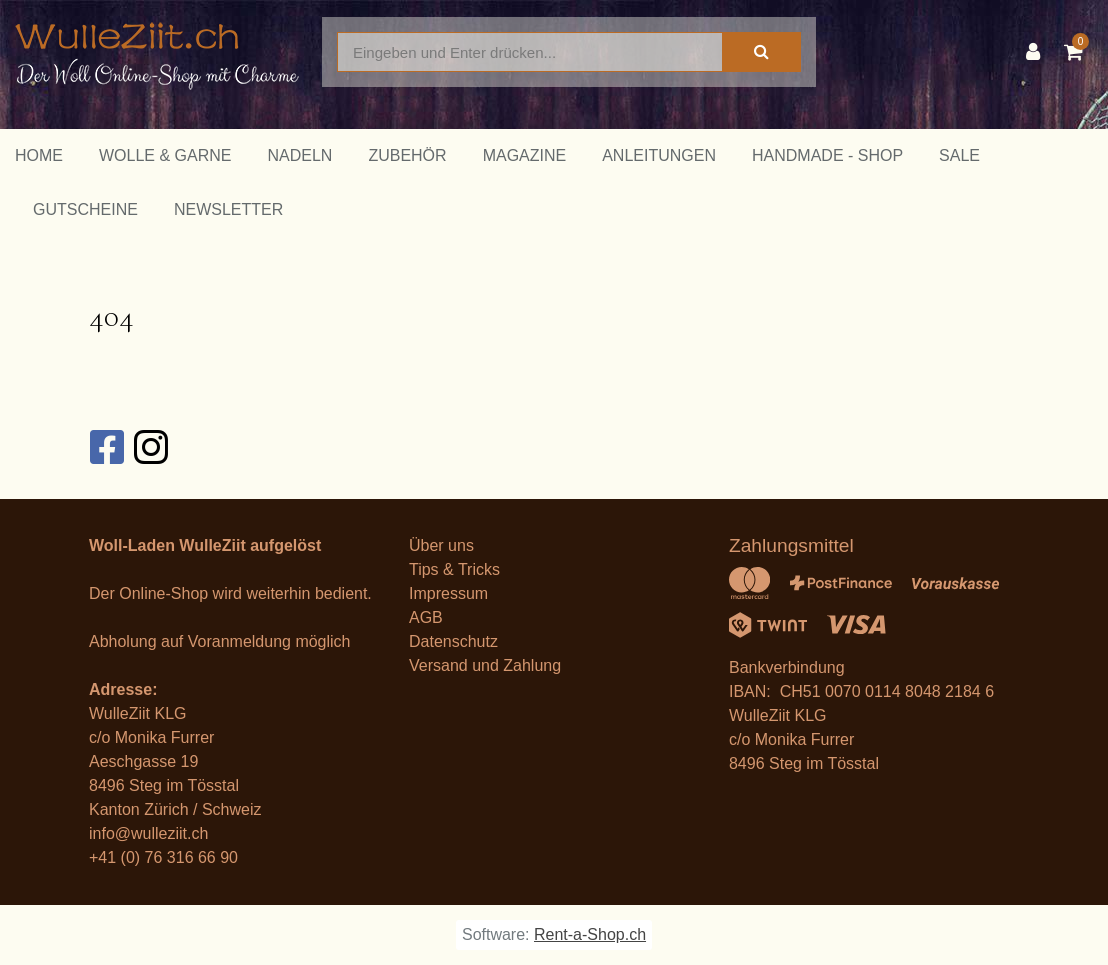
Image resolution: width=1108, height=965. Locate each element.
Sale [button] (959, 155)
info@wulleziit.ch (148, 833)
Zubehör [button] (407, 155)
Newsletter (228, 209)
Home (39, 155)
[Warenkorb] (1078, 52)
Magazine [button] (525, 155)
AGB (426, 617)
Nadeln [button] (299, 155)
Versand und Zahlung (485, 665)
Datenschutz (453, 641)
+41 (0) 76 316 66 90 (163, 857)
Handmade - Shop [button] (827, 155)
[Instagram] (150, 447)
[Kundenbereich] (1038, 52)
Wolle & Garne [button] (165, 155)
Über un (437, 545)
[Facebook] (106, 447)
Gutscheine (85, 209)
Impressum (448, 593)
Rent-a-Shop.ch (590, 934)
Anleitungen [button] (659, 155)
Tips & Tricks (454, 569)
